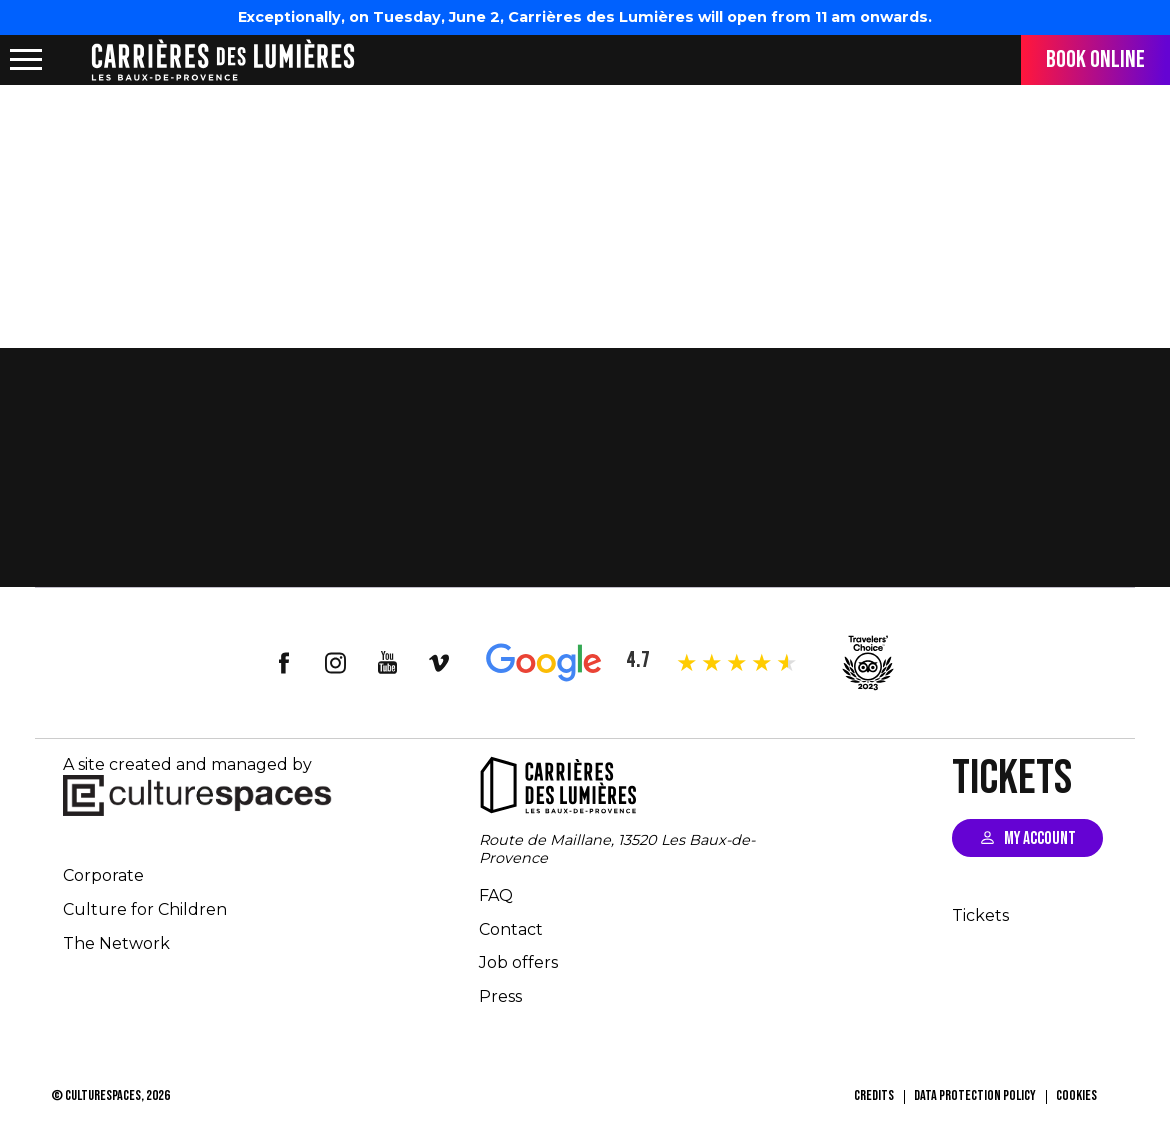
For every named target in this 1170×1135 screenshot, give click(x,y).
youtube (388, 663)
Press (500, 996)
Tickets (980, 915)
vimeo (440, 663)
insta (336, 663)
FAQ (496, 895)
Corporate (103, 875)
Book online (1095, 59)
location (69, 59)
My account (1040, 837)
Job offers (518, 962)
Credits (874, 1095)
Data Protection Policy (975, 1095)
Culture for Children (145, 909)
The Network (116, 943)
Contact (511, 929)
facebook (284, 663)
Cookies (1076, 1095)
